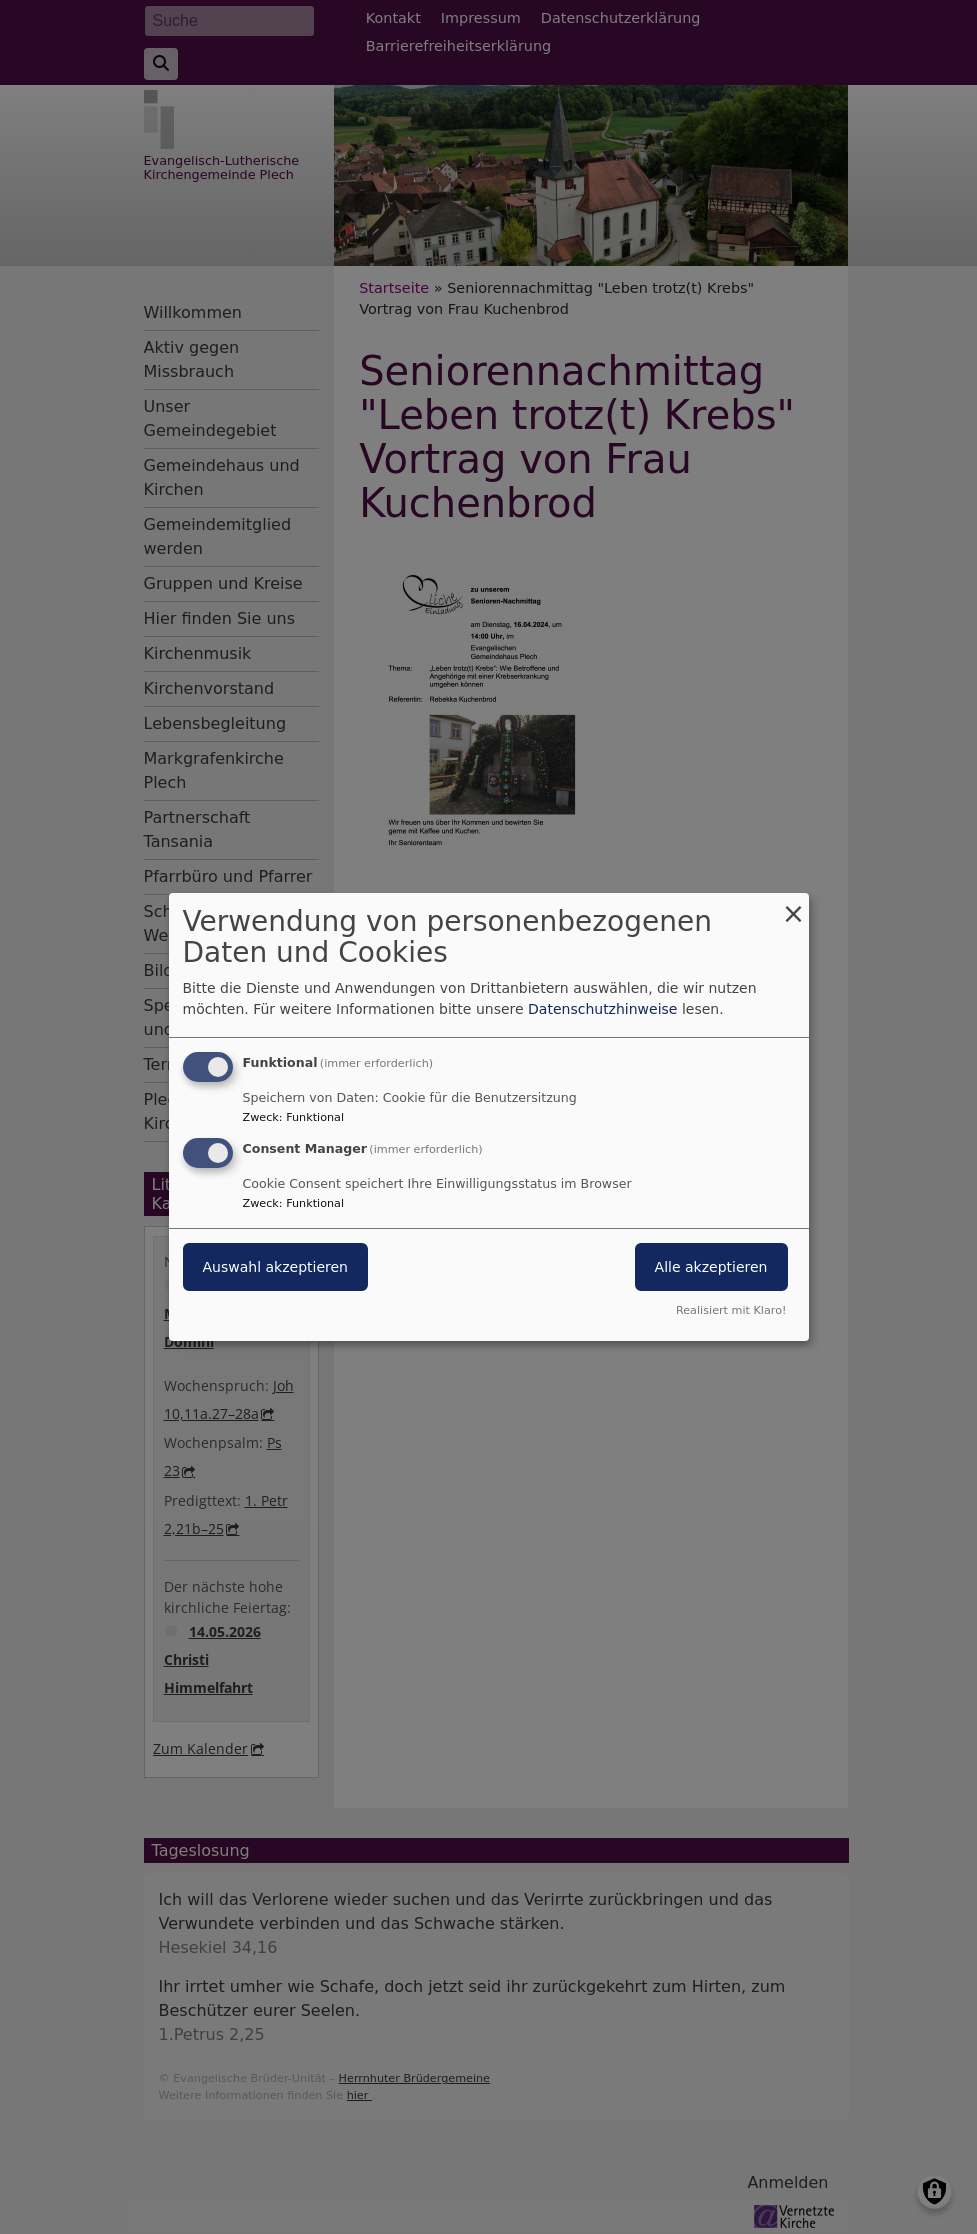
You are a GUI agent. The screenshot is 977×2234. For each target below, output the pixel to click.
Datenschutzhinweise (602, 1009)
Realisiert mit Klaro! (731, 1310)
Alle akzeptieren (711, 1267)
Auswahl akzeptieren (275, 1267)
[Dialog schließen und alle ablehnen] (794, 905)
